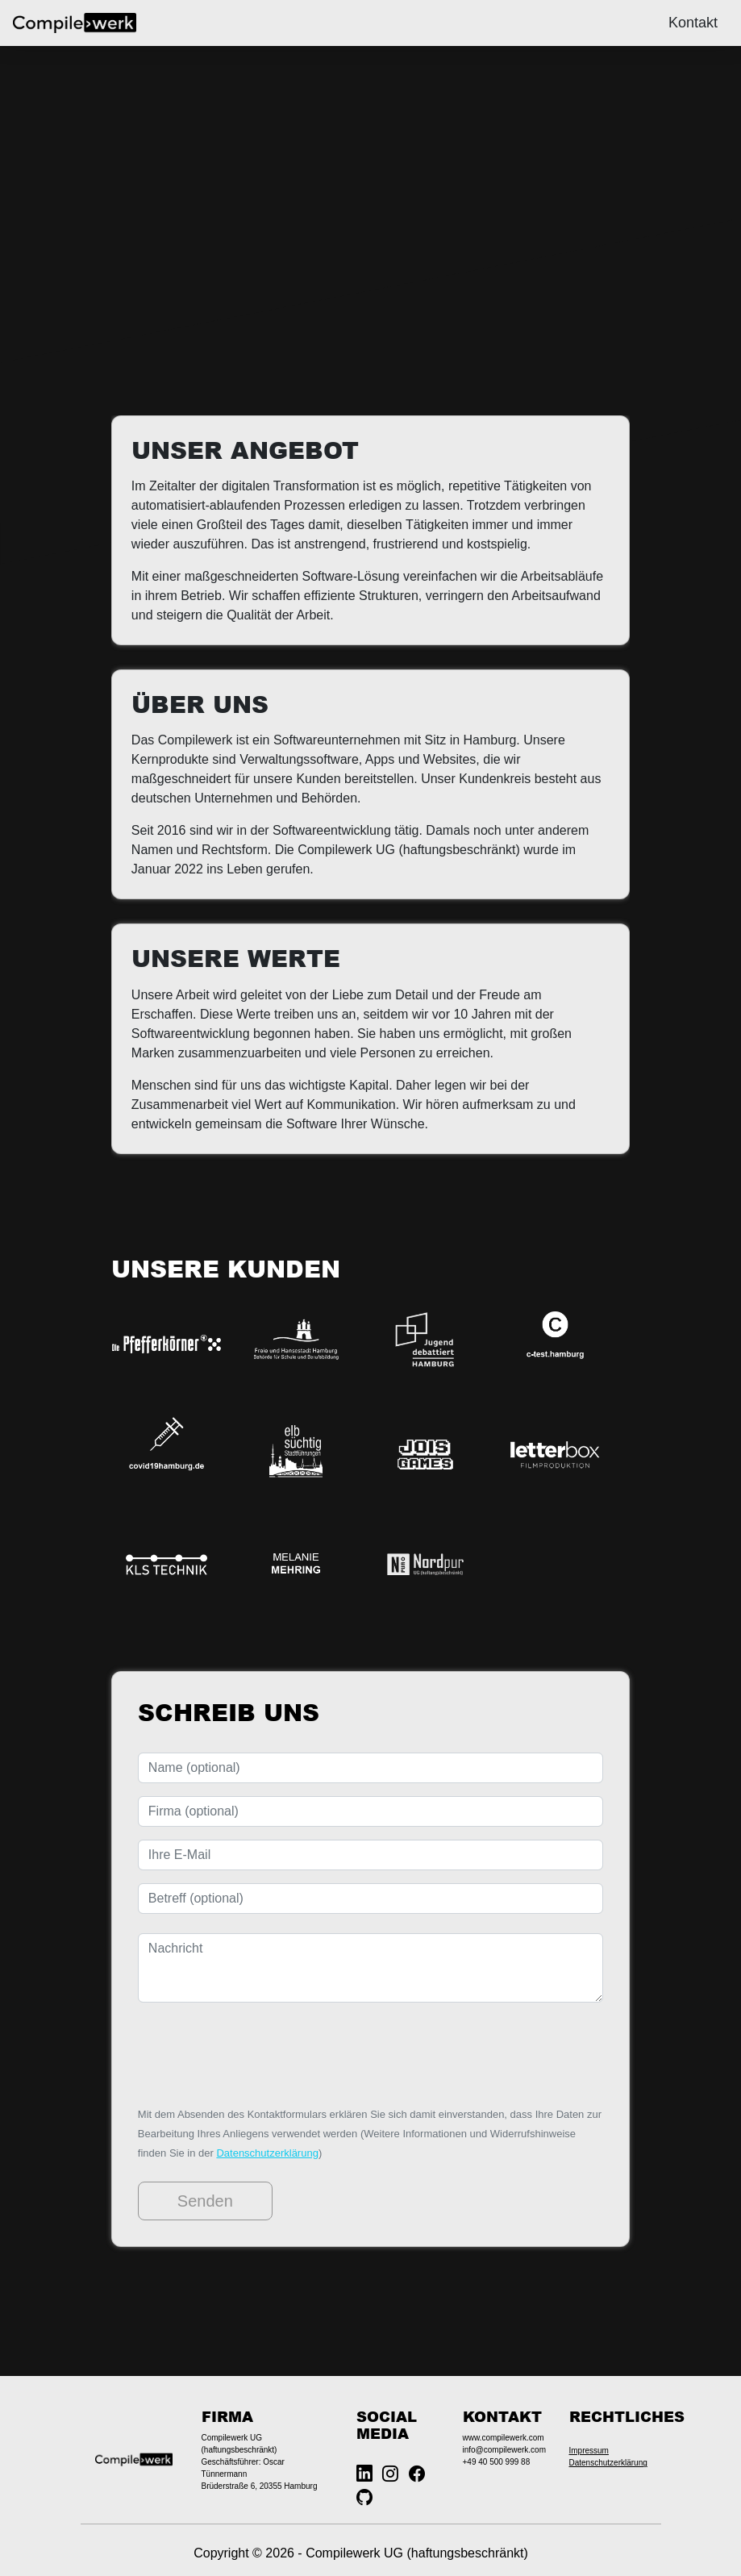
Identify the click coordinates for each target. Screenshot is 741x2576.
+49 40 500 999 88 (497, 2461)
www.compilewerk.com (503, 2437)
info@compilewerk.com (505, 2449)
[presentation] (260, 2053)
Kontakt (693, 23)
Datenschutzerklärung (267, 2153)
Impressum (589, 2450)
